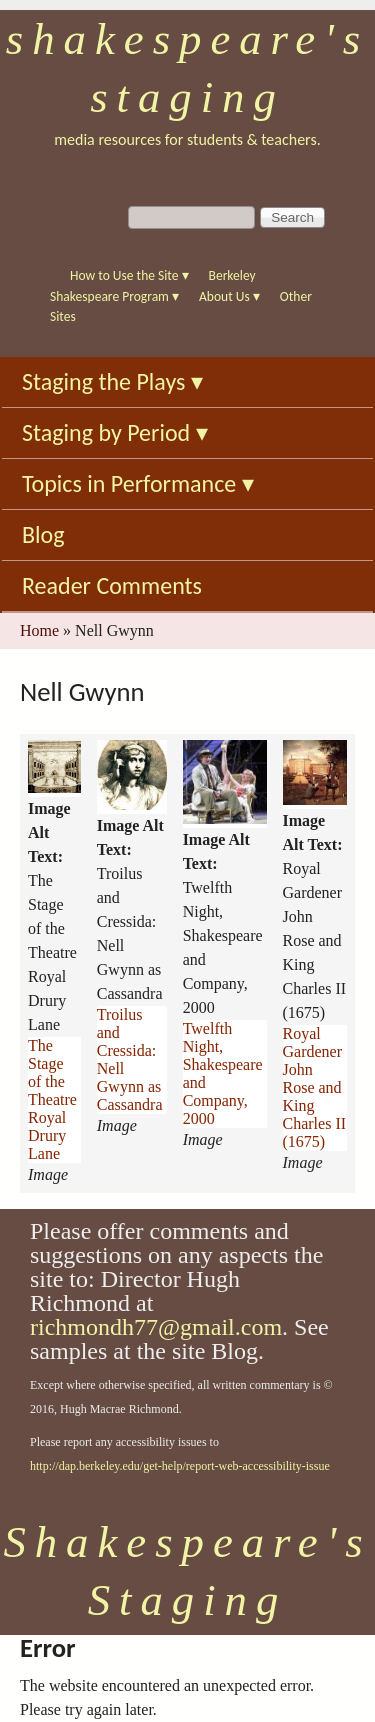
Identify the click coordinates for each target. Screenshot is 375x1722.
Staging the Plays (112, 381)
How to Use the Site (129, 275)
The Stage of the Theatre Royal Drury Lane (52, 1099)
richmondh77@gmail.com (156, 1327)
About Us (229, 296)
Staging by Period (115, 432)
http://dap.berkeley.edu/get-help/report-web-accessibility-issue (180, 1466)
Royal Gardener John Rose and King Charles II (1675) (315, 1087)
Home (39, 630)
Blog (43, 534)
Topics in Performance (138, 483)
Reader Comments (112, 585)
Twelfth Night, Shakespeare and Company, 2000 (223, 1073)
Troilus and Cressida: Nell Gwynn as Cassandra (130, 1059)
